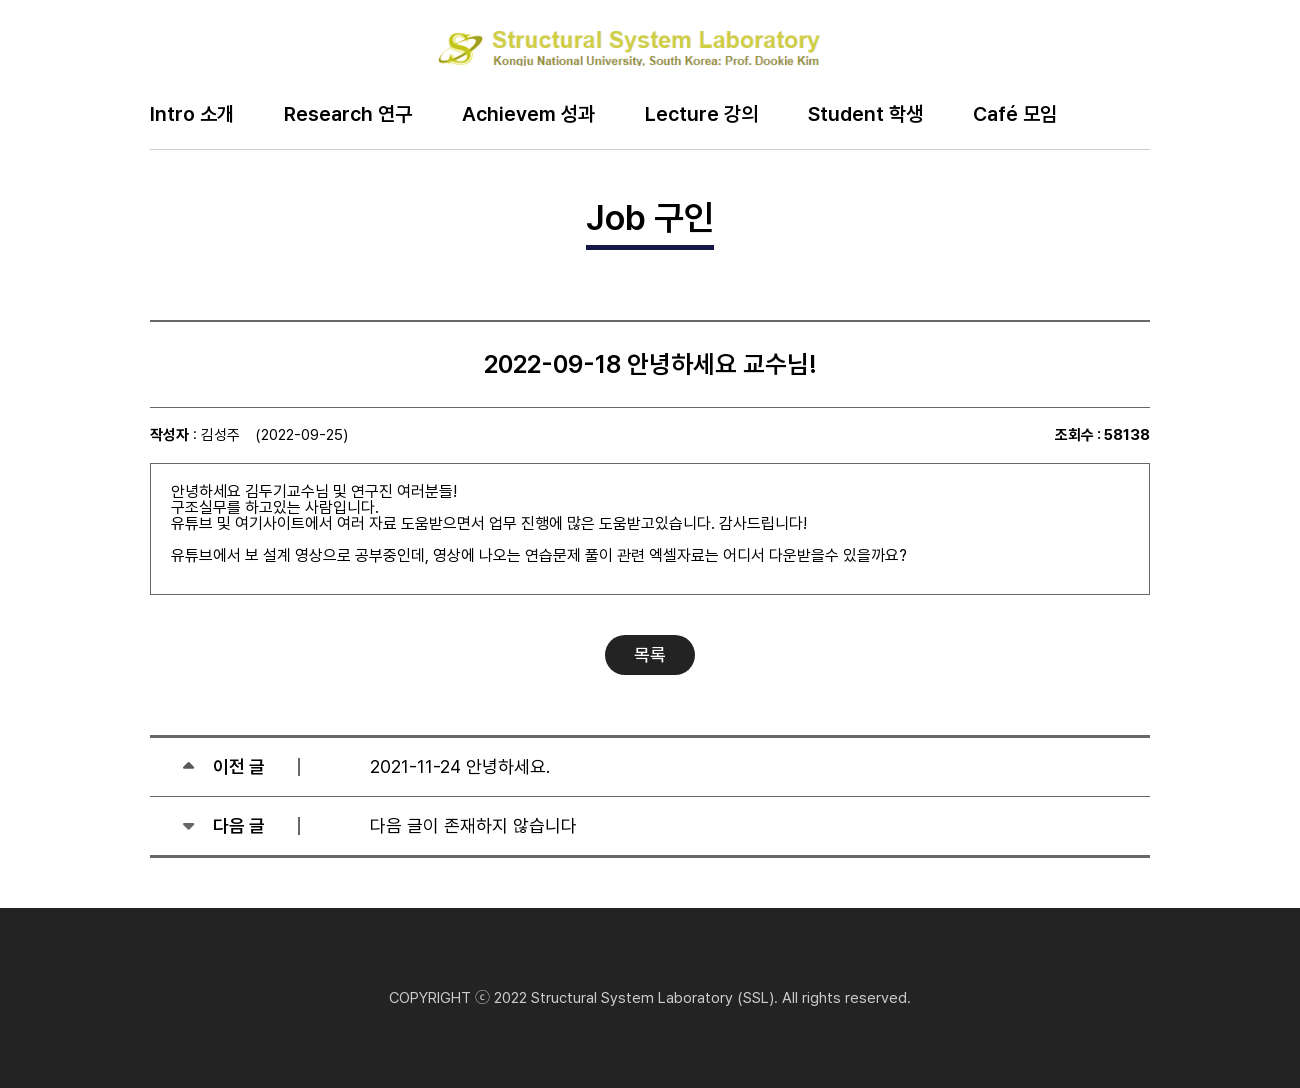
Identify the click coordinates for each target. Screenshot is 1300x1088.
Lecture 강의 (701, 115)
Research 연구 (348, 115)
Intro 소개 (192, 115)
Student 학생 (865, 115)
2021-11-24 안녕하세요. (460, 766)
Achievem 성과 (528, 115)
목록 (650, 654)
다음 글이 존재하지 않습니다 (473, 825)
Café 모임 (1015, 115)
